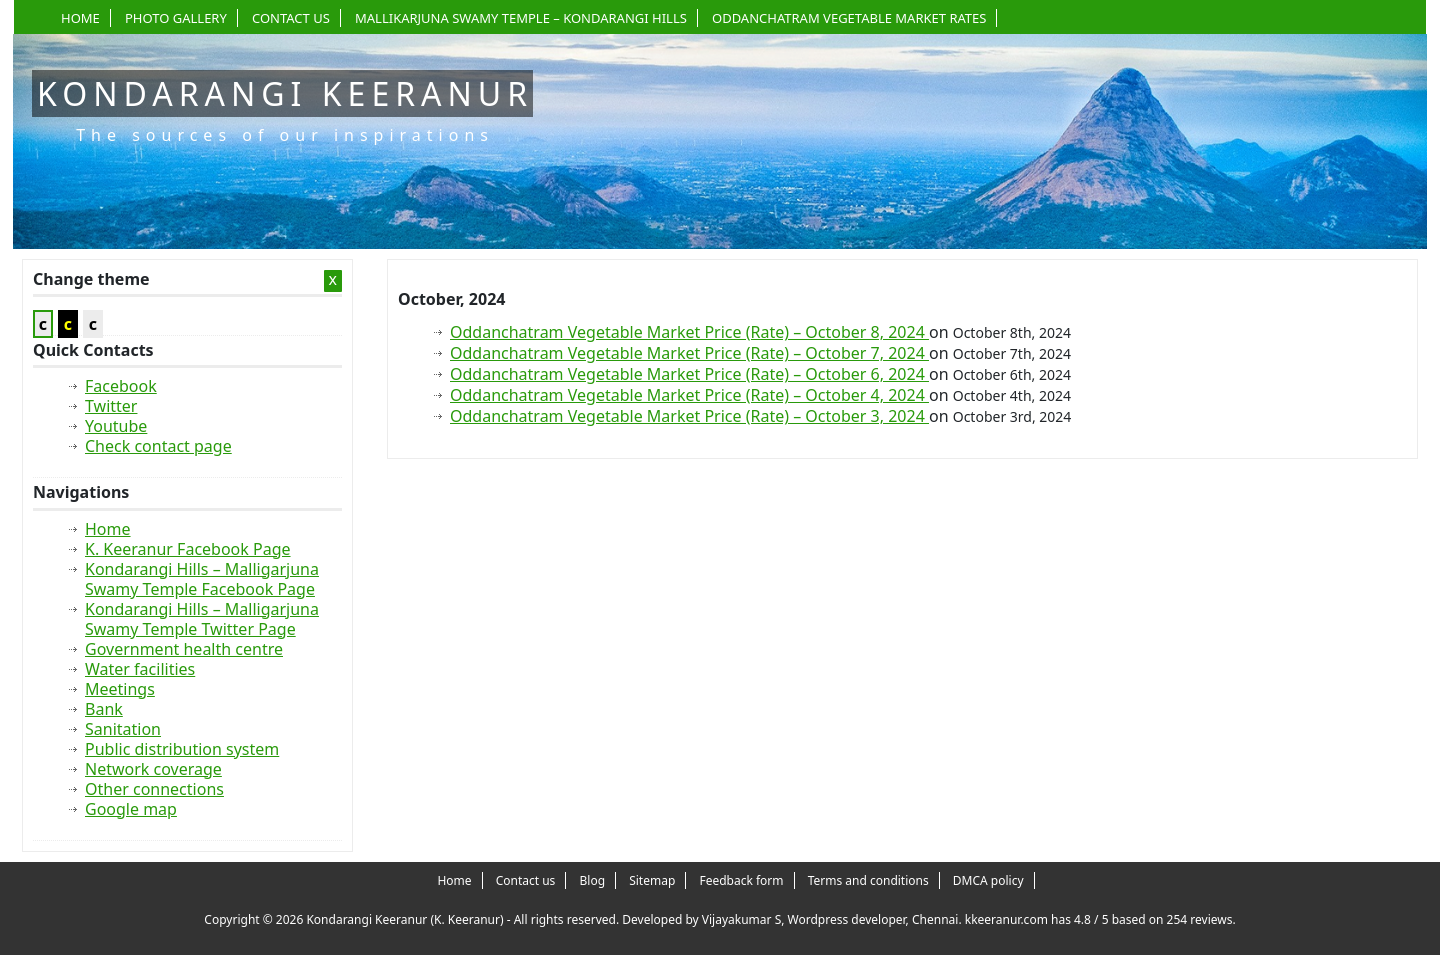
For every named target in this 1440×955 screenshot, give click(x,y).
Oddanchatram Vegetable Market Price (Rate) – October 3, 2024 (689, 416)
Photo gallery (176, 18)
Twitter (111, 406)
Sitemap (652, 880)
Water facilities (140, 669)
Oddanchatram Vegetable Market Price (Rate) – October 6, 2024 (689, 374)
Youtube (116, 426)
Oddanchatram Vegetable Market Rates (849, 18)
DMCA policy (988, 880)
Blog (593, 880)
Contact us (291, 18)
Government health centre (184, 649)
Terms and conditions (868, 880)
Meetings (120, 689)
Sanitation (123, 729)
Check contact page (158, 446)
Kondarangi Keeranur (285, 93)
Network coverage (153, 769)
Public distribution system (182, 749)
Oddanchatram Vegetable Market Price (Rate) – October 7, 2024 (689, 353)
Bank (104, 709)
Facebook (121, 386)
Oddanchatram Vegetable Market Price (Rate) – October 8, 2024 (689, 332)
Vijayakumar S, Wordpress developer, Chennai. (832, 919)
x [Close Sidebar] (333, 280)
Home (80, 18)
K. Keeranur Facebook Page (188, 549)
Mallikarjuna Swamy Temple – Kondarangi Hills (521, 18)
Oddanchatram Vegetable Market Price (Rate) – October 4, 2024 (689, 395)
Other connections (154, 789)
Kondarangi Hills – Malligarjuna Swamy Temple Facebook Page (202, 579)
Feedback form (741, 880)
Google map (131, 809)
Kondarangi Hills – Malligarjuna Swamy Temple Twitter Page (202, 619)
